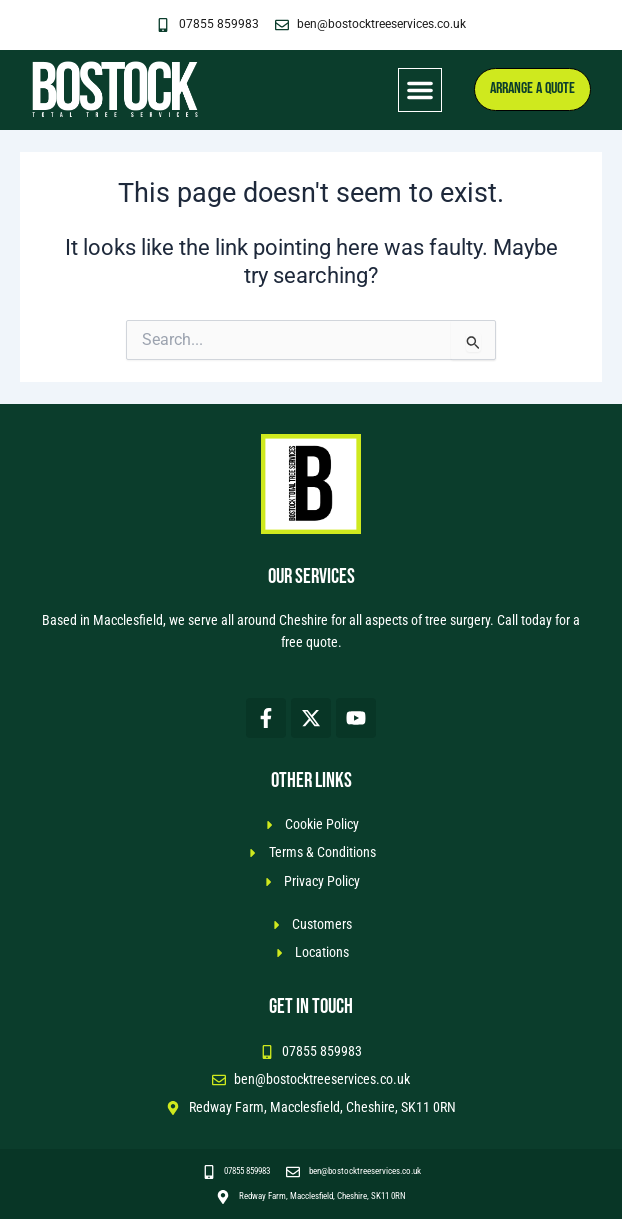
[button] (420, 90)
